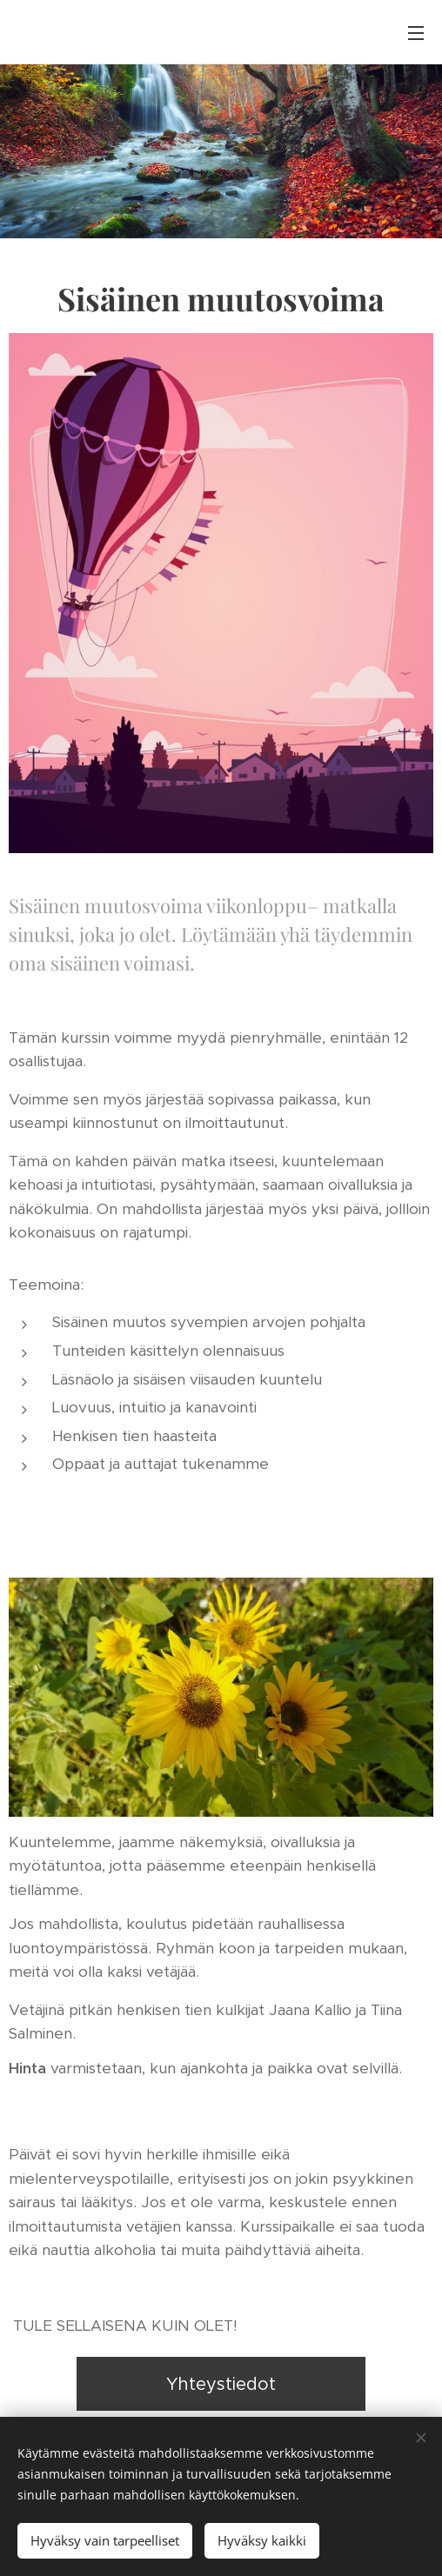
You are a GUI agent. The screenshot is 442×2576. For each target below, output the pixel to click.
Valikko (416, 33)
